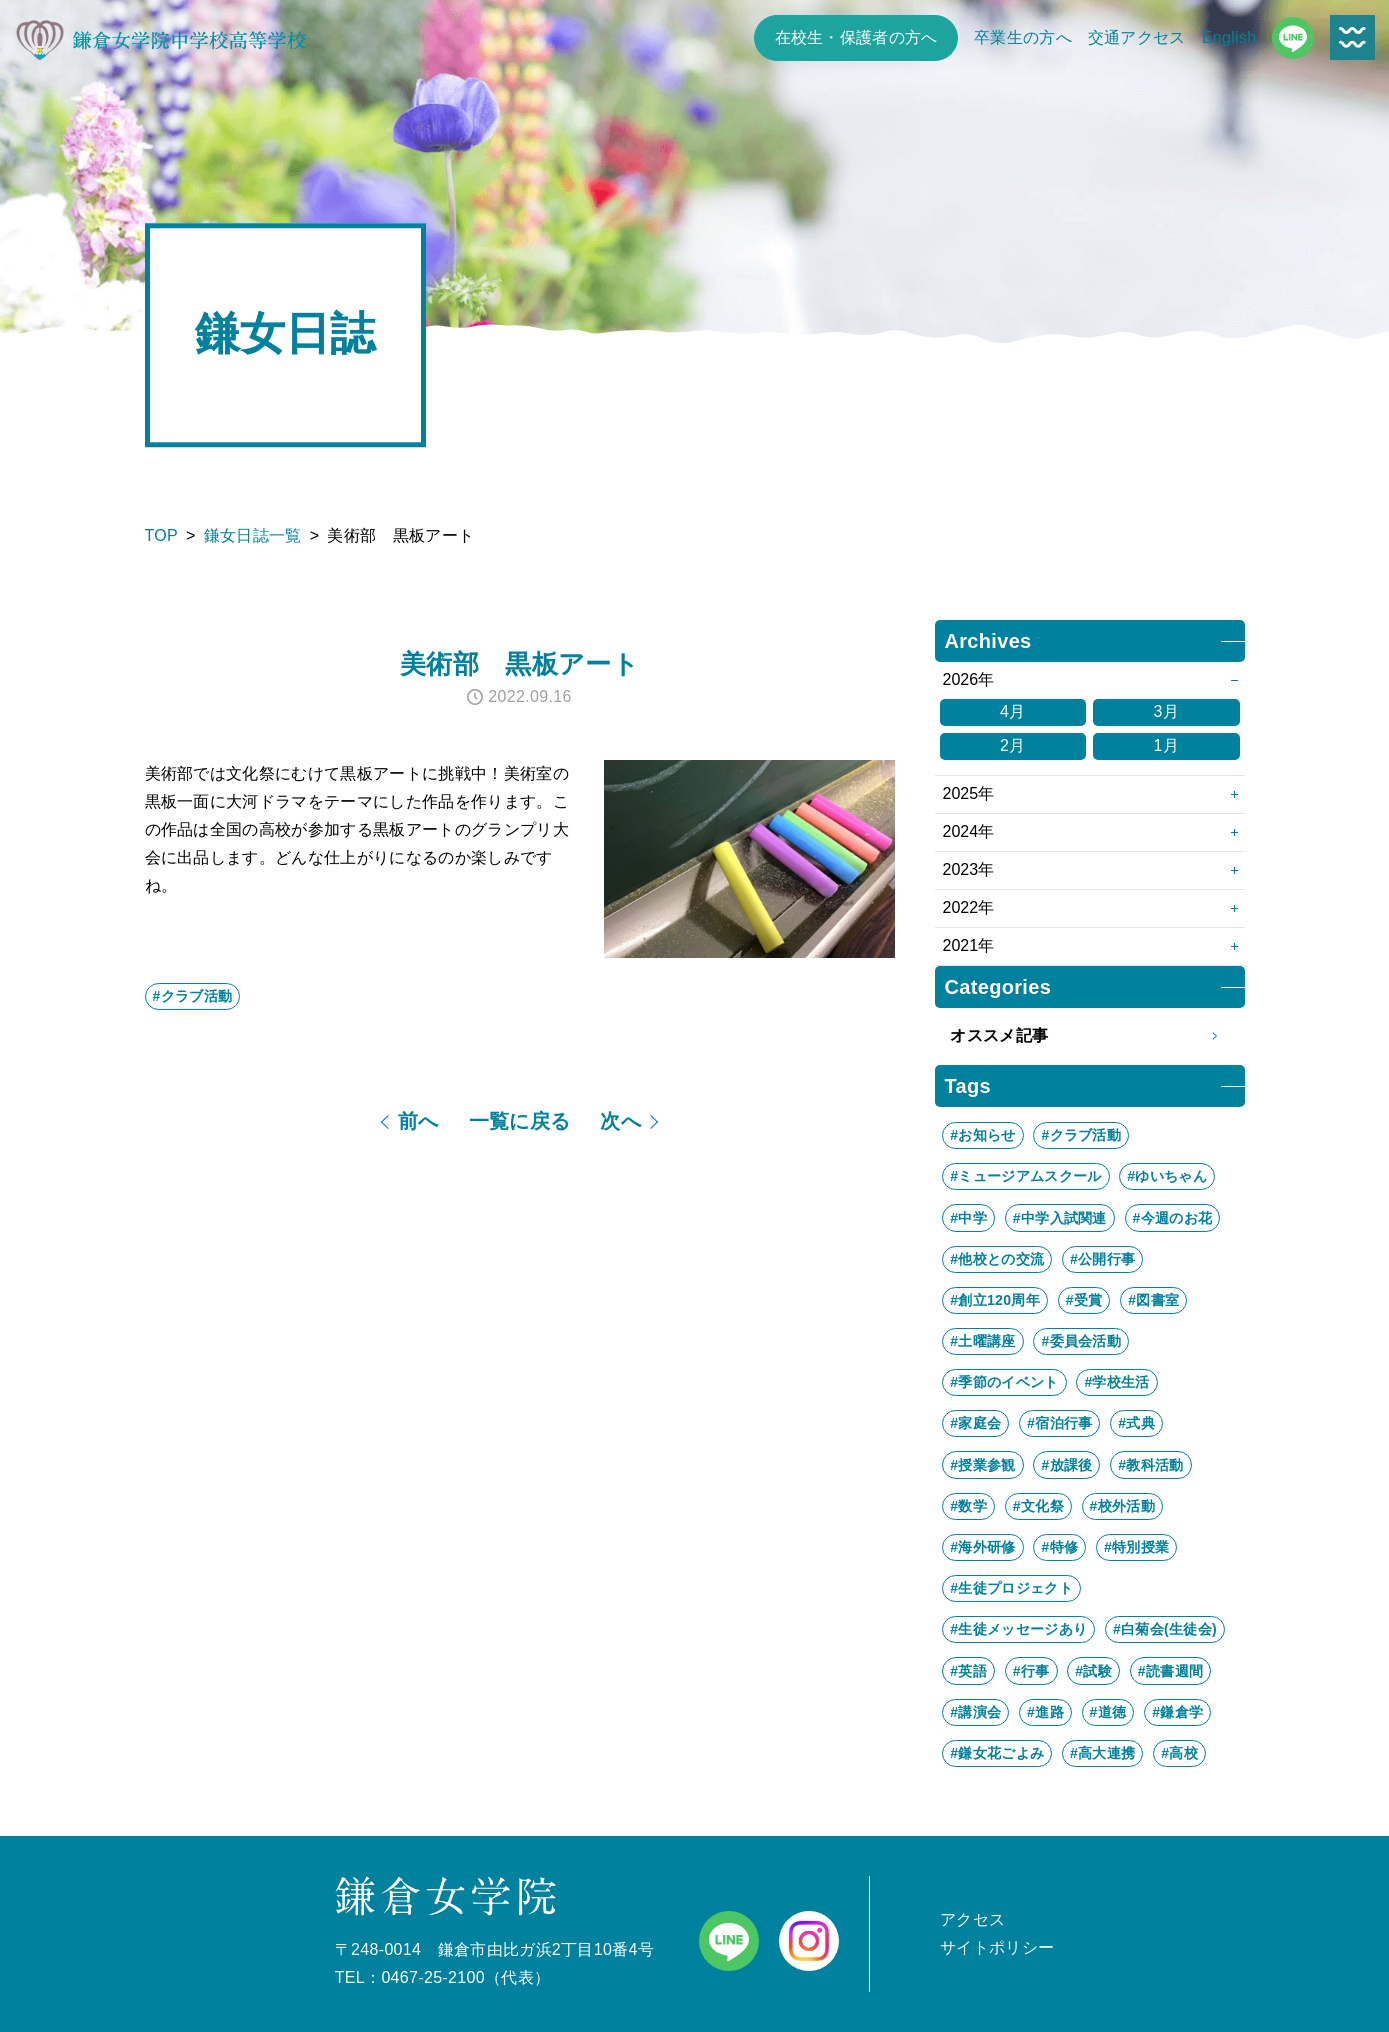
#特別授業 (1136, 1547)
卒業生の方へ (1023, 37)
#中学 (968, 1218)
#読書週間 (1170, 1671)
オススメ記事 (1089, 1036)
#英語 (968, 1671)
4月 (1013, 711)
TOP (162, 535)
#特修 (1059, 1547)
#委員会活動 (1081, 1341)
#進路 (1045, 1712)
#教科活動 (1150, 1465)
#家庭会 (975, 1423)
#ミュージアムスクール (1025, 1176)
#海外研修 (982, 1547)
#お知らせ (982, 1135)
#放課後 (1066, 1465)
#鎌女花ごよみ (997, 1753)
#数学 (968, 1506)
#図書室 (1153, 1300)
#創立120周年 (995, 1300)
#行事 (1031, 1671)
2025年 (969, 793)
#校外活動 (1122, 1506)
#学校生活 (1116, 1382)
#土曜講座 (982, 1341)
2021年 (969, 945)
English (1229, 37)
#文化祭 (1038, 1506)
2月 (1013, 745)
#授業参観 (982, 1465)
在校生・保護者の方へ (856, 37)
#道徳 (1108, 1712)
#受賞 (1084, 1300)
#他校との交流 (997, 1259)
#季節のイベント (1004, 1382)
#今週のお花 (1173, 1218)
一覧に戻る (520, 1121)
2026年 (969, 679)
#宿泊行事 (1059, 1423)
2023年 (969, 869)
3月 (1166, 711)
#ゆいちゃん (1167, 1176)
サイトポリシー (997, 1947)
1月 (1166, 745)
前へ (418, 1121)
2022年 (969, 907)
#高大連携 (1102, 1753)
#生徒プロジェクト (1011, 1588)
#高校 (1179, 1753)
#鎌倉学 (1177, 1712)
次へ (620, 1121)
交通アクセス (1137, 37)
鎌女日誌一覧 (253, 535)
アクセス (972, 1919)
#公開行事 (1102, 1259)
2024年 (969, 831)
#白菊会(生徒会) (1165, 1629)
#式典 (1136, 1423)
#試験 (1093, 1671)
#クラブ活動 (193, 996)
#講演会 (975, 1712)
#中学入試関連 (1060, 1218)
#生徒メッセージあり (1018, 1629)
